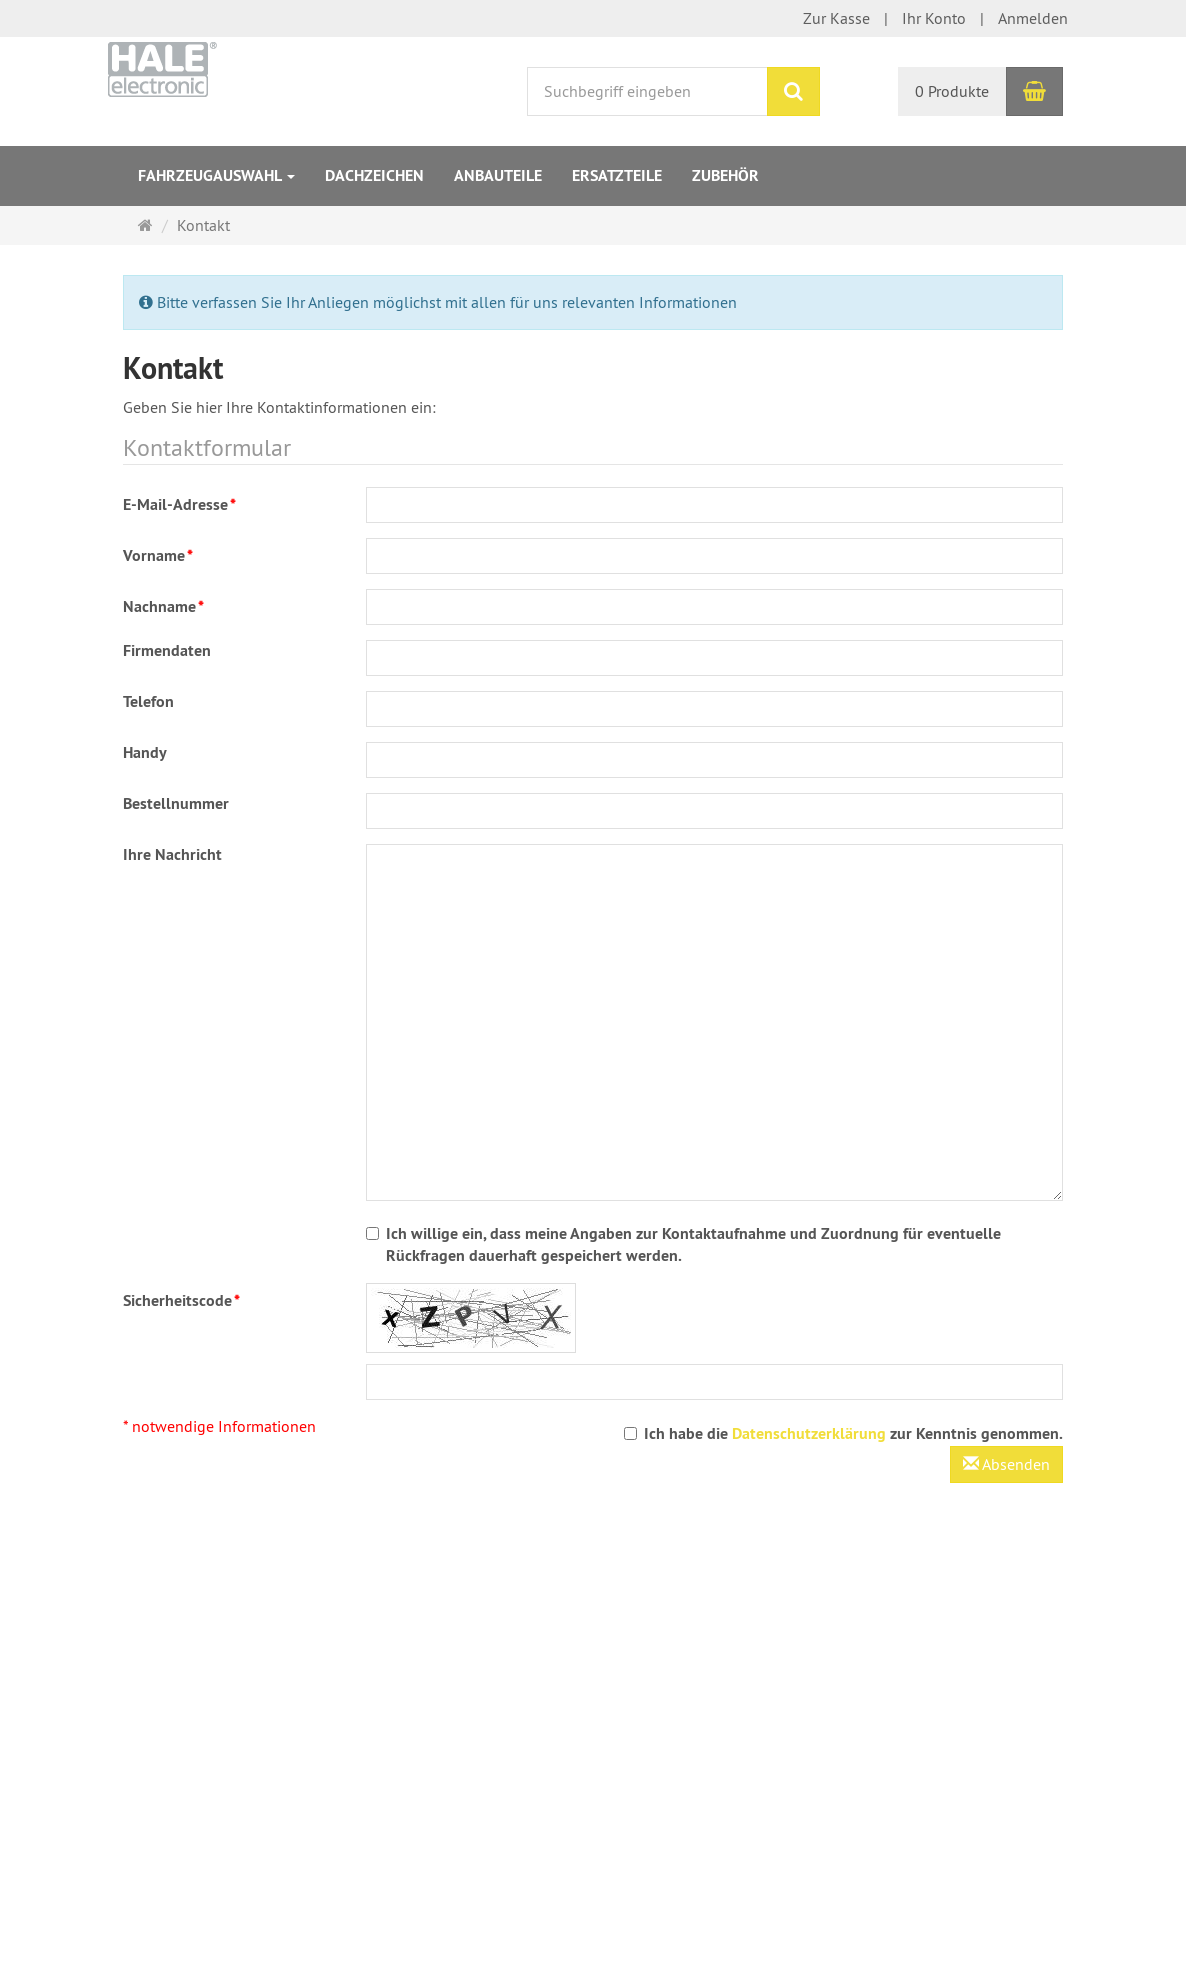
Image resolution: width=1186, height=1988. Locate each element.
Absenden (1006, 1464)
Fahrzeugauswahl (216, 175)
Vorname (158, 555)
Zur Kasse (836, 18)
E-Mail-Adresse (179, 504)
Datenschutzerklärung (809, 1433)
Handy (145, 752)
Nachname (163, 606)
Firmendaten (167, 650)
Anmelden (1033, 18)
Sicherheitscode (181, 1300)
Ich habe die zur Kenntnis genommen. (843, 1433)
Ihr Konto (934, 18)
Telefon (148, 701)
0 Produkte (952, 91)
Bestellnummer (176, 803)
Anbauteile (498, 175)
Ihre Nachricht (172, 854)
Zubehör (725, 175)
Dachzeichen (374, 175)
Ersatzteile (617, 175)
